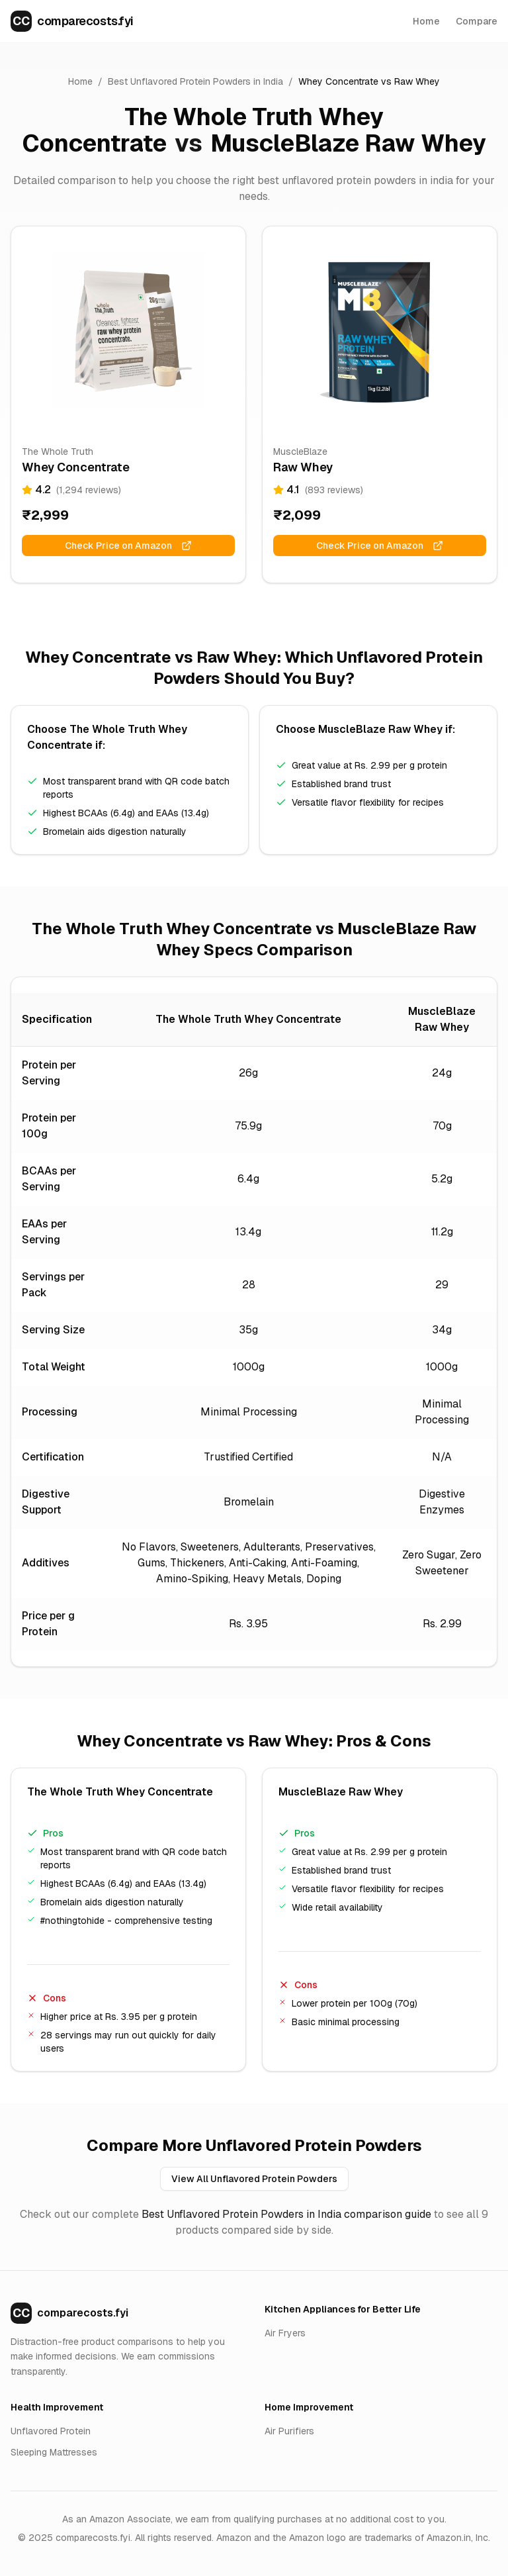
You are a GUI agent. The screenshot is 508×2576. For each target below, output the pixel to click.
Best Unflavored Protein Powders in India (195, 81)
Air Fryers (285, 2333)
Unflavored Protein (51, 2431)
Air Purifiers (289, 2431)
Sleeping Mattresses (54, 2452)
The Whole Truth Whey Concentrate (203, 130)
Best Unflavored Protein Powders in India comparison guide (286, 2214)
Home (426, 21)
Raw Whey (417, 81)
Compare (476, 21)
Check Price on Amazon (128, 545)
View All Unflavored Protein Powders (254, 2179)
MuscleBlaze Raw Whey (348, 143)
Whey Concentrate (338, 81)
